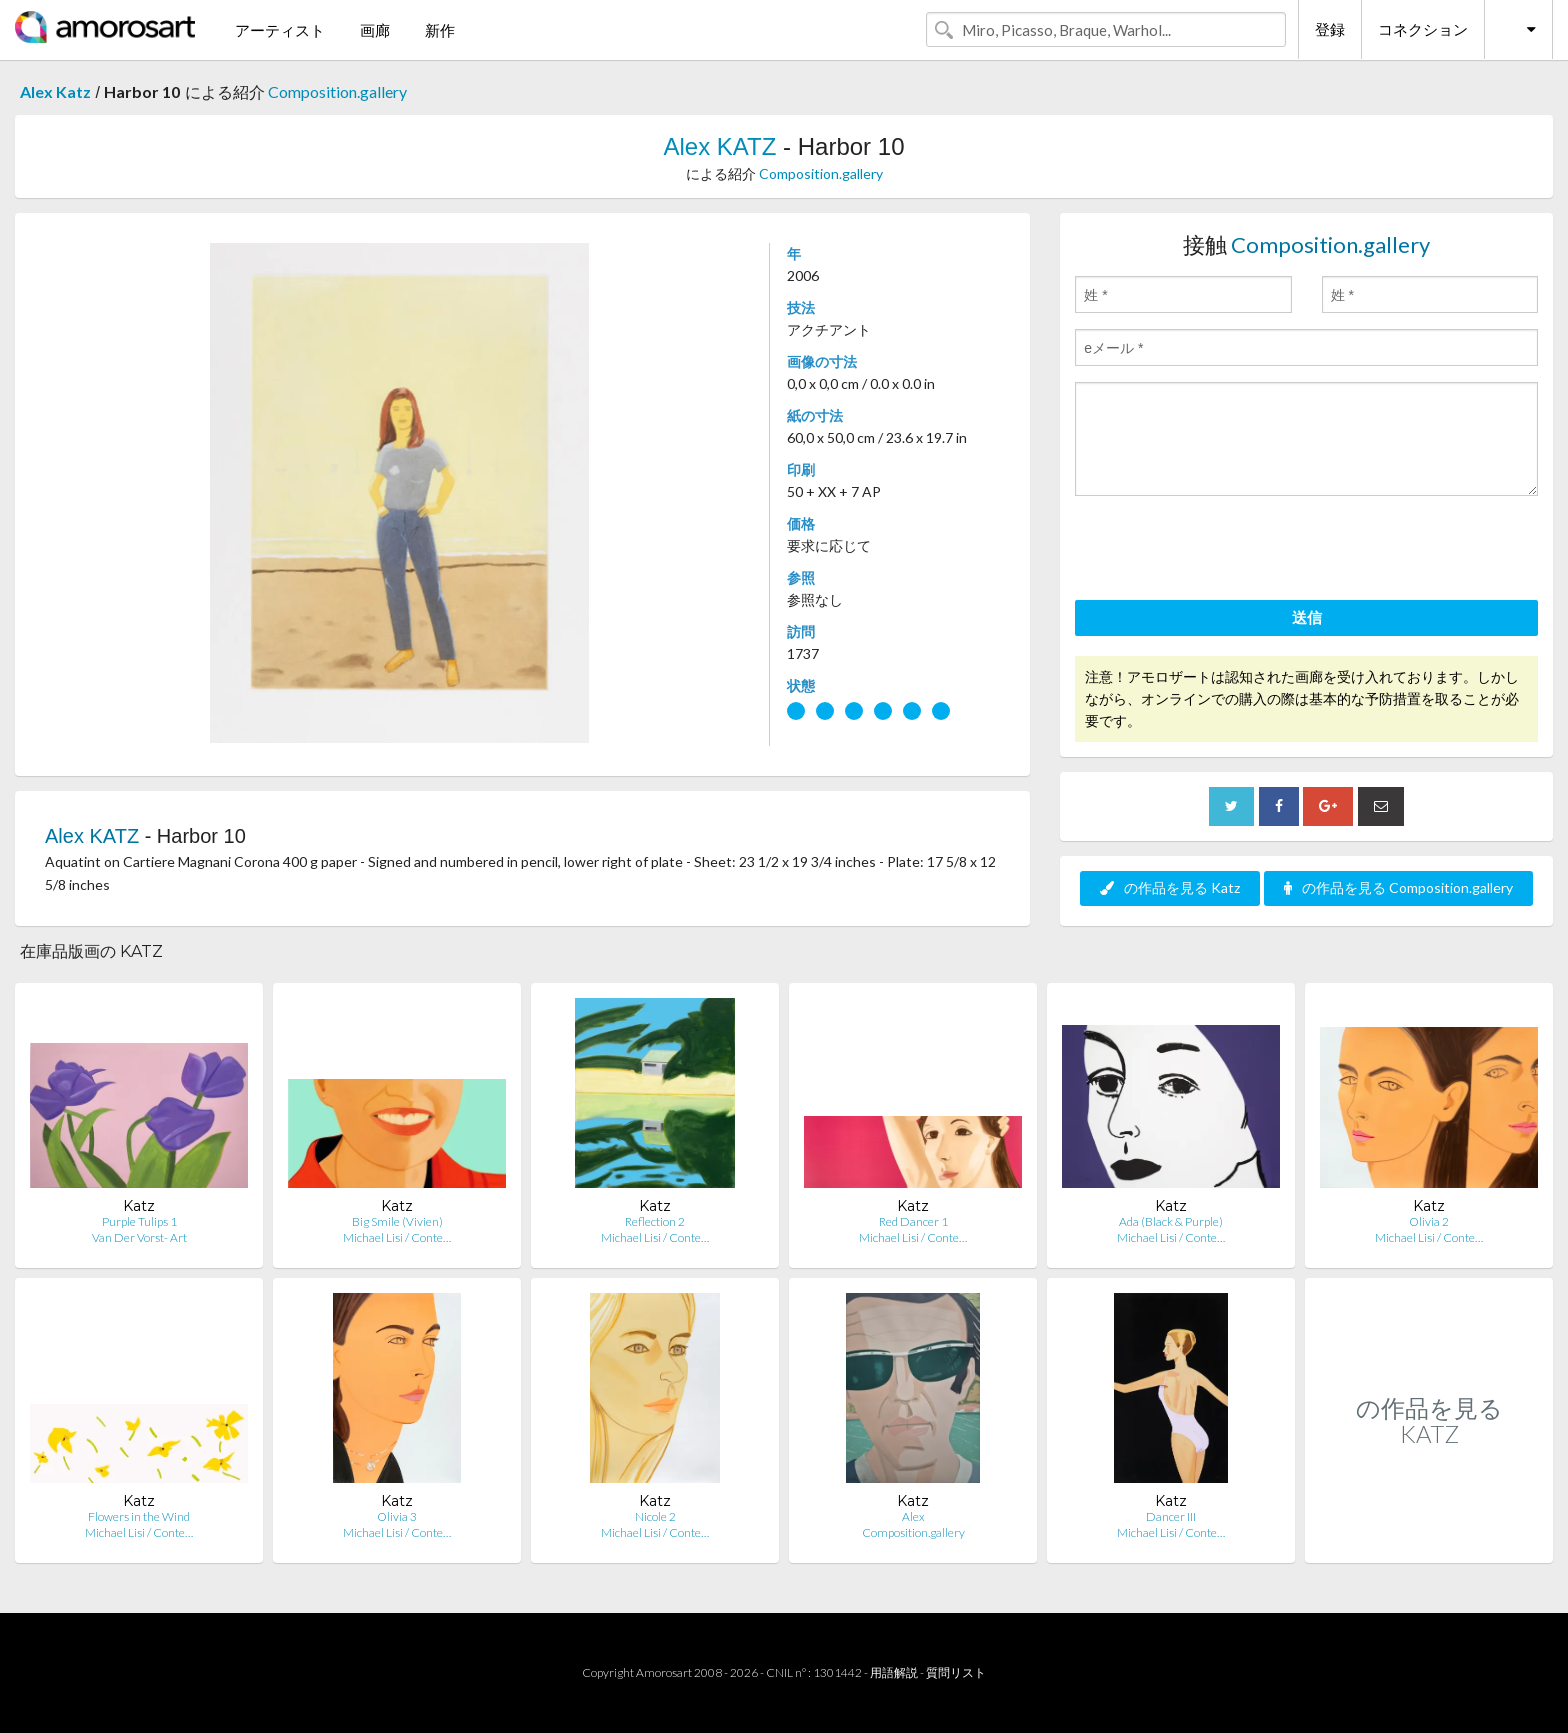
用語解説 (894, 1672)
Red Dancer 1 (913, 1221)
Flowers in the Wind (139, 1516)
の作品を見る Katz (1170, 887)
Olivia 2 (1429, 1221)
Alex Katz (55, 91)
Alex (913, 1516)
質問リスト (956, 1672)
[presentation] (1227, 551)
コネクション (1423, 29)
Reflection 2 (655, 1221)
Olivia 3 (397, 1516)
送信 (1307, 617)
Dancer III (1171, 1516)
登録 (1330, 29)
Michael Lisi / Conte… (397, 1237)
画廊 (375, 30)
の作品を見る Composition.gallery (1398, 887)
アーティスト (280, 30)
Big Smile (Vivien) (397, 1221)
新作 (440, 30)
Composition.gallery (337, 91)
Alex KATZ (720, 146)
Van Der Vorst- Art (139, 1237)
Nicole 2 (655, 1516)
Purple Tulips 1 (139, 1221)
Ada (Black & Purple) (1171, 1221)
